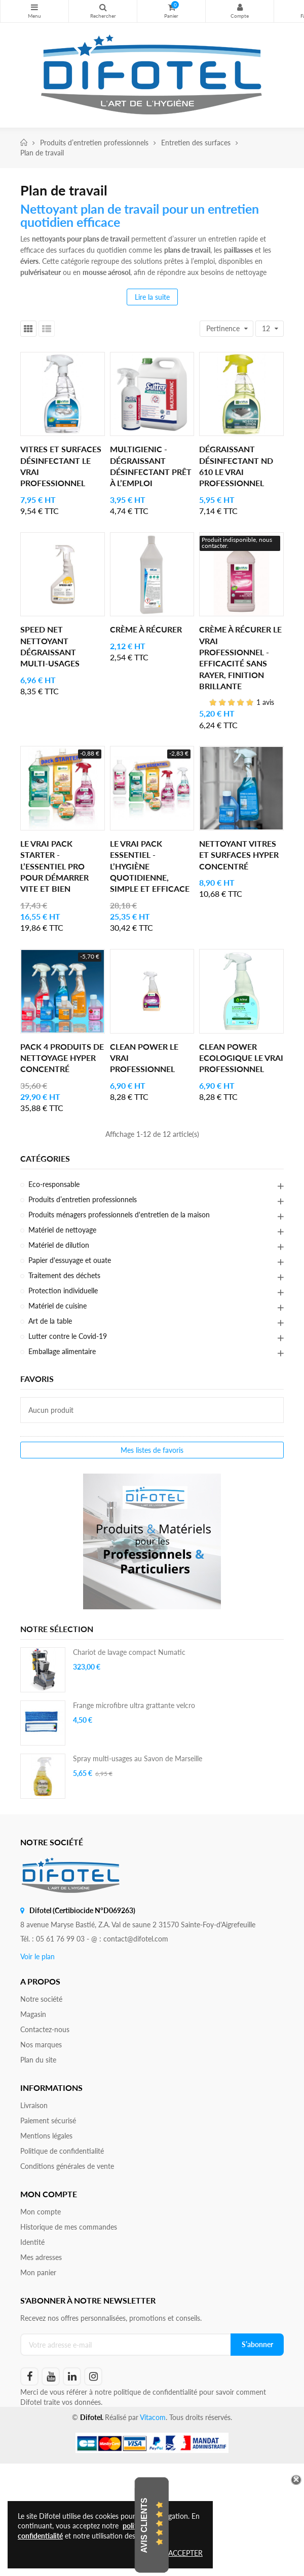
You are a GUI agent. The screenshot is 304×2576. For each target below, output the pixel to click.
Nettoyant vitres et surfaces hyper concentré (239, 855)
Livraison (34, 2105)
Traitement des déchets (64, 1275)
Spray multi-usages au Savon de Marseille (137, 1758)
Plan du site (38, 2059)
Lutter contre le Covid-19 (67, 1336)
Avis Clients (144, 2525)
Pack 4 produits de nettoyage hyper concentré (62, 1058)
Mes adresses (41, 2257)
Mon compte (240, 7)
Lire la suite (152, 297)
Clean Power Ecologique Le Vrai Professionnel (241, 1058)
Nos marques (41, 2044)
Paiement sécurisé (48, 2120)
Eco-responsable (54, 1184)
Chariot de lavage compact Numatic (129, 1652)
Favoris (37, 1378)
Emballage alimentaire (62, 1351)
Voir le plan (37, 1956)
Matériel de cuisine (57, 1305)
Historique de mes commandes (68, 2227)
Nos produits (34, 7)
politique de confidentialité (155, 2392)
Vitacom (153, 2417)
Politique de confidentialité (62, 2151)
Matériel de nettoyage (62, 1229)
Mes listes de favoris (152, 1450)
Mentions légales (46, 2135)
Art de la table (50, 1321)
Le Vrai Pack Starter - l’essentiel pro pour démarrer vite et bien (54, 866)
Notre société (41, 1999)
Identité (32, 2242)
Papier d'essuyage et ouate (69, 1260)
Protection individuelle (63, 1290)
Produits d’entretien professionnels (82, 1199)
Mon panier (38, 2272)
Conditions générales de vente (67, 2166)
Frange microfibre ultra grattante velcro (134, 1705)
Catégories (45, 1158)
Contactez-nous (44, 2029)
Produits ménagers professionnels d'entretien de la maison (119, 1214)
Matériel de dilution (58, 1245)
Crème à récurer (146, 629)
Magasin (33, 2014)
